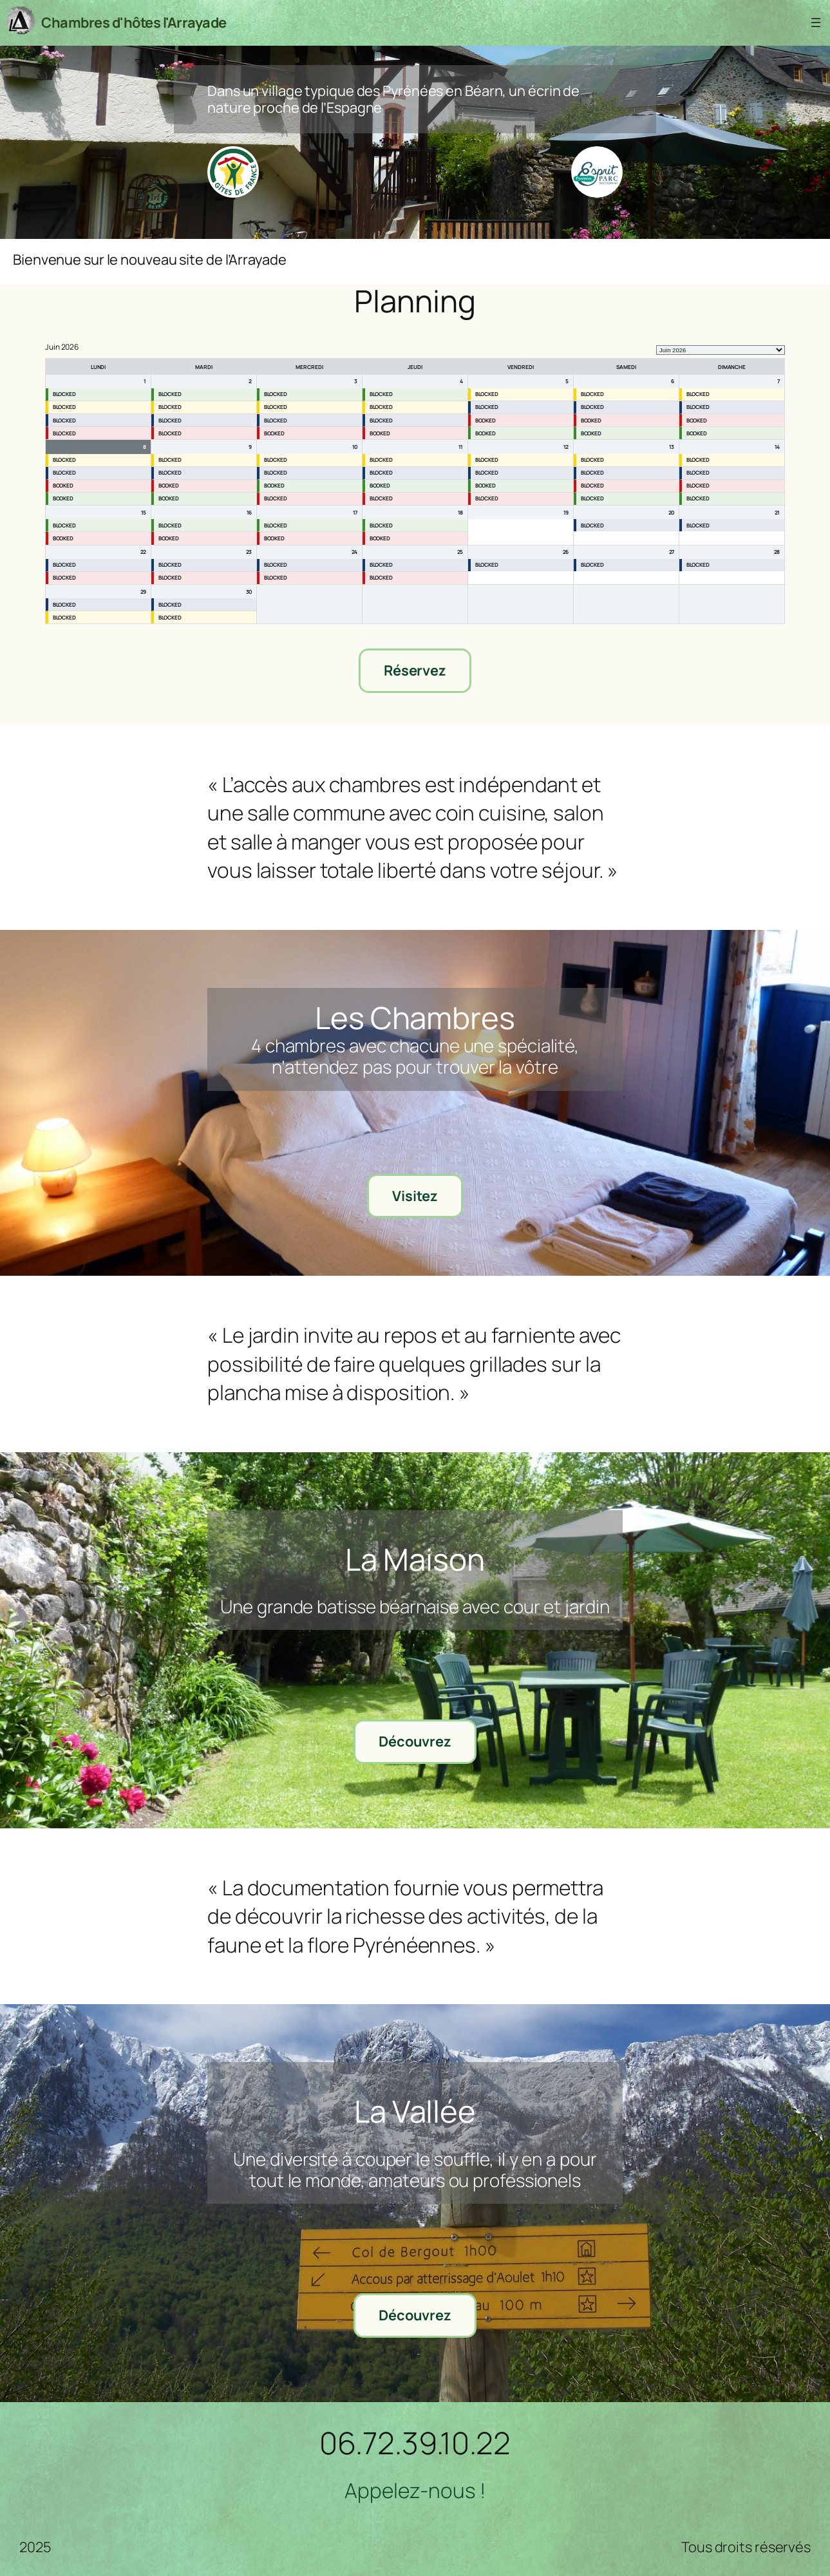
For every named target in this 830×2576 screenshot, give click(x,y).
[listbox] (720, 350)
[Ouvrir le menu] (816, 22)
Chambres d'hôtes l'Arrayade (134, 22)
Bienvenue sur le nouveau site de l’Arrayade (150, 260)
